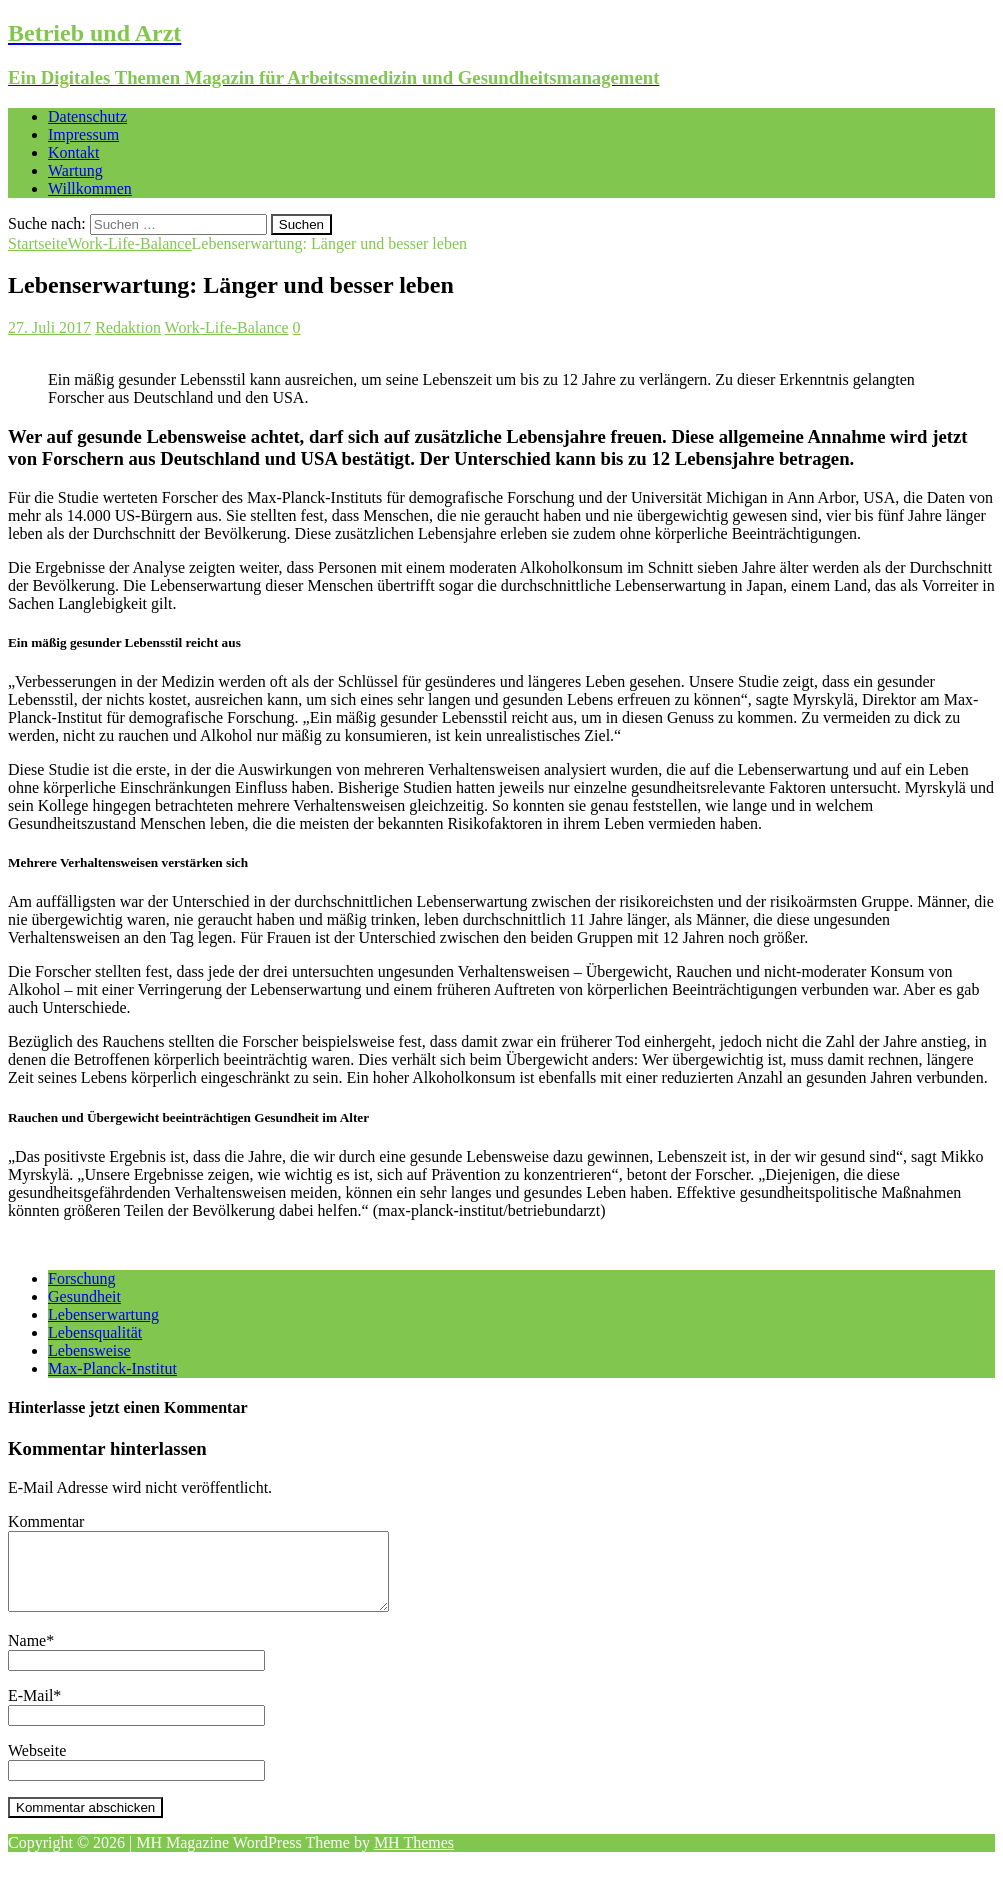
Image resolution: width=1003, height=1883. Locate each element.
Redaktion (128, 327)
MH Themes (414, 1857)
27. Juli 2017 (49, 327)
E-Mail (30, 1710)
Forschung (82, 1278)
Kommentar (46, 1521)
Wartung (75, 170)
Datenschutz (87, 116)
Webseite (37, 1765)
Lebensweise (89, 1350)
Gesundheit (84, 1296)
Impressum (83, 134)
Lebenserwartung (103, 1314)
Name (27, 1655)
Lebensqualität (95, 1332)
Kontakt (74, 152)
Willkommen (90, 188)
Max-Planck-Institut (112, 1368)
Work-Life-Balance (227, 327)
